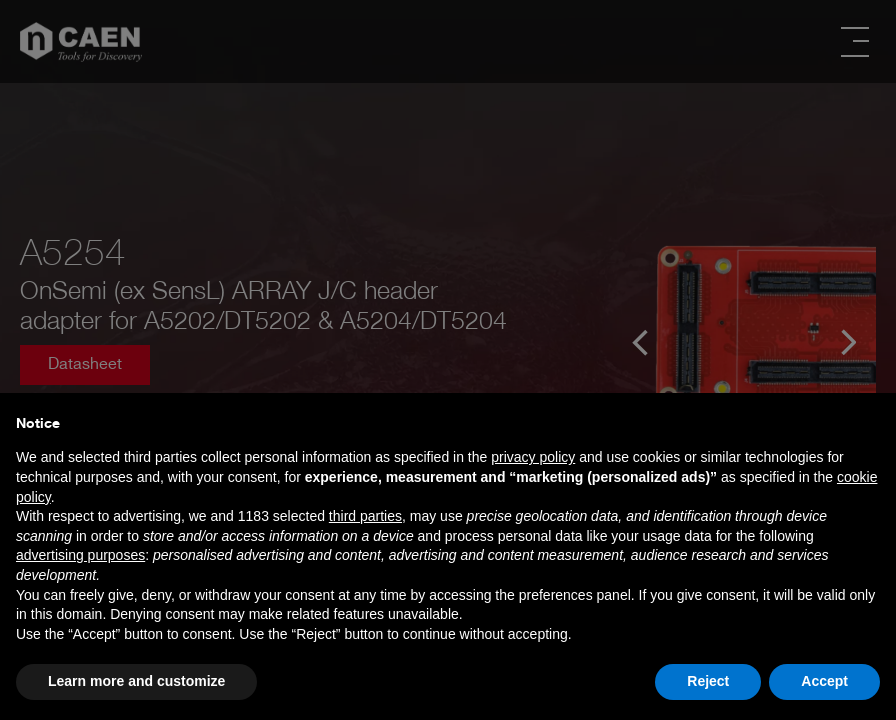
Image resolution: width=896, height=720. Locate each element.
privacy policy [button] (533, 457)
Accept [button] (824, 681)
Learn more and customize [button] (136, 681)
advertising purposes (80, 555)
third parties (365, 516)
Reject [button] (708, 681)
